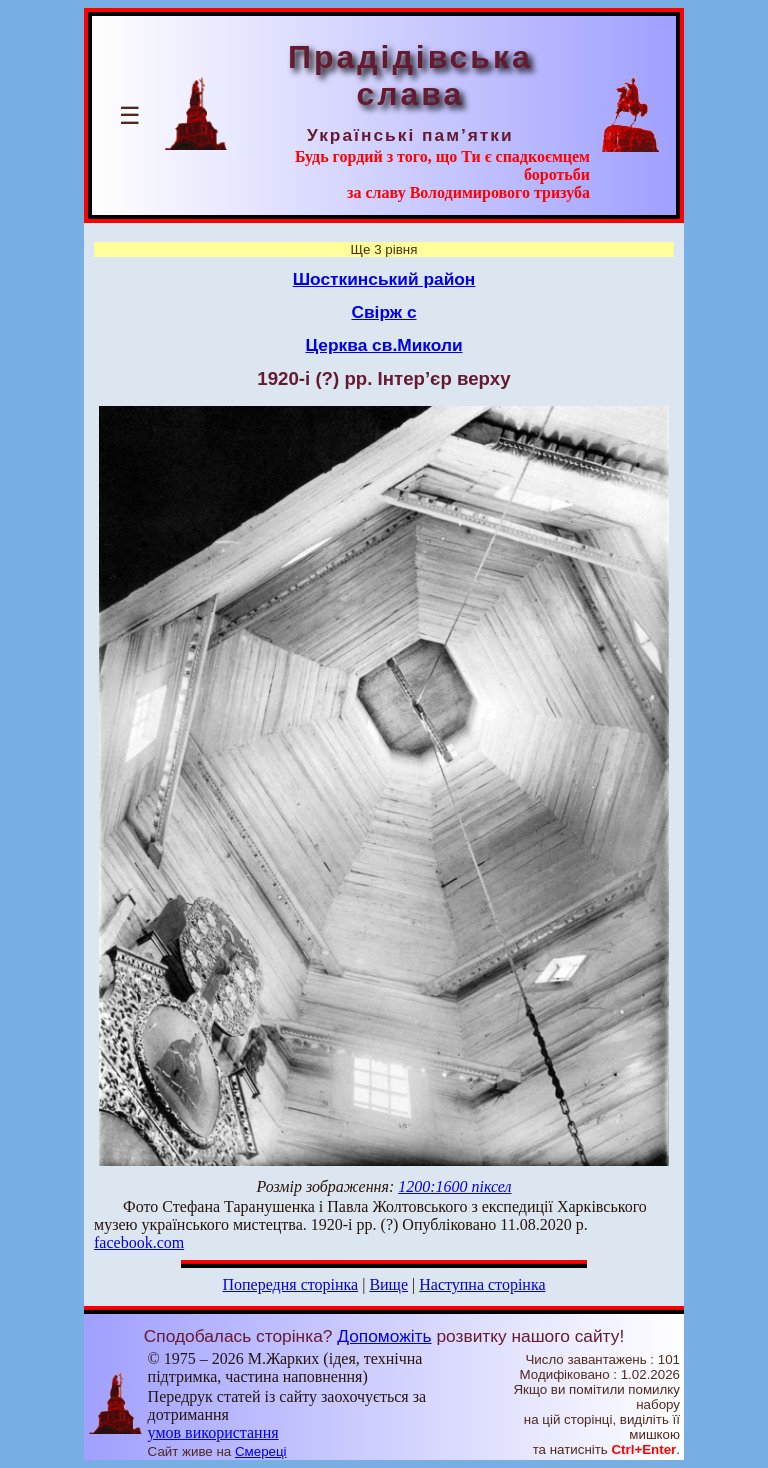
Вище (388, 1284)
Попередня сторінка (290, 1284)
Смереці (261, 1451)
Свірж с (383, 312)
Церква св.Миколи (383, 345)
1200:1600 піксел (454, 1186)
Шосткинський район (384, 279)
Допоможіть (384, 1336)
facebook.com (139, 1242)
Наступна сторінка (482, 1284)
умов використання (213, 1432)
